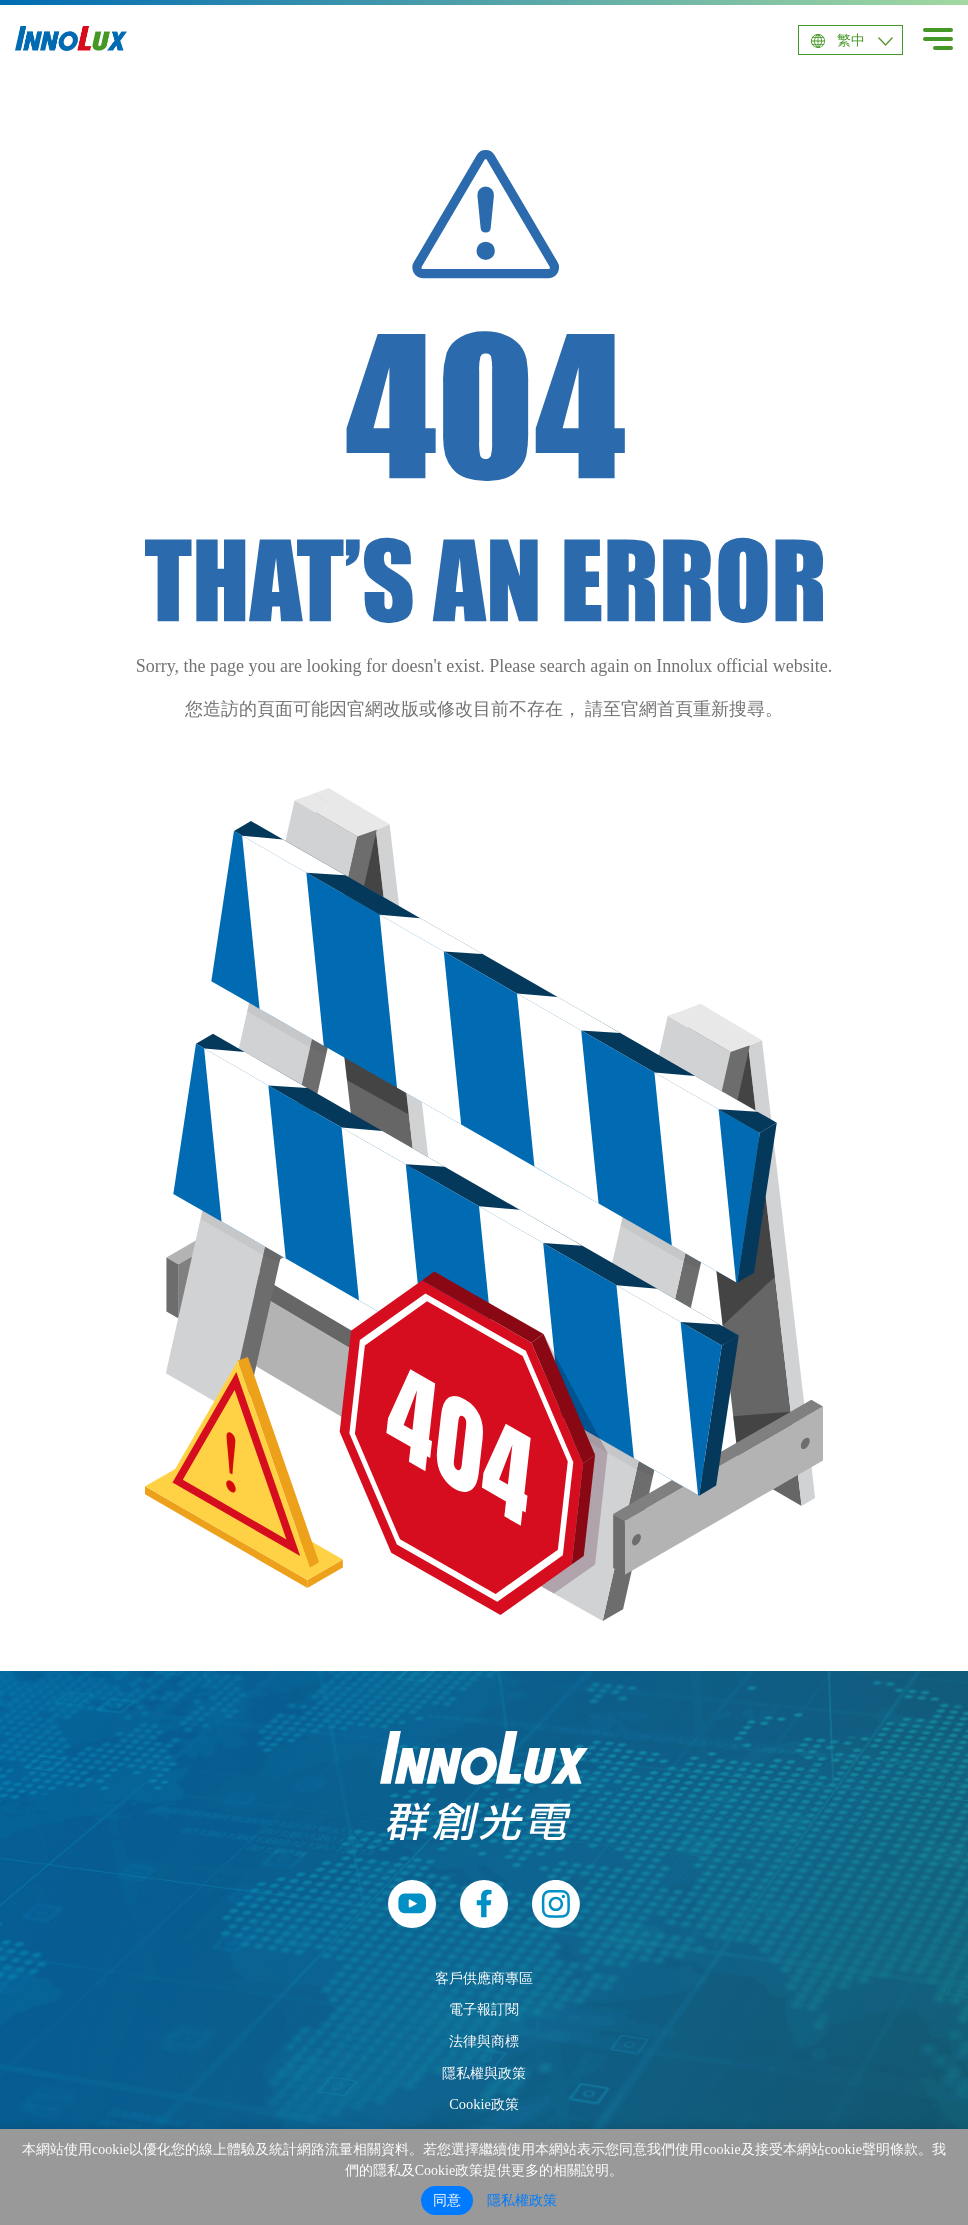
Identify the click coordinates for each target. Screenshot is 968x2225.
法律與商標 (484, 2041)
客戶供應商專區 (484, 1978)
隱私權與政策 (484, 2073)
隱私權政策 (522, 2200)
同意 (447, 2200)
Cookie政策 (484, 2104)
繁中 (851, 40)
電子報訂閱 (484, 2009)
